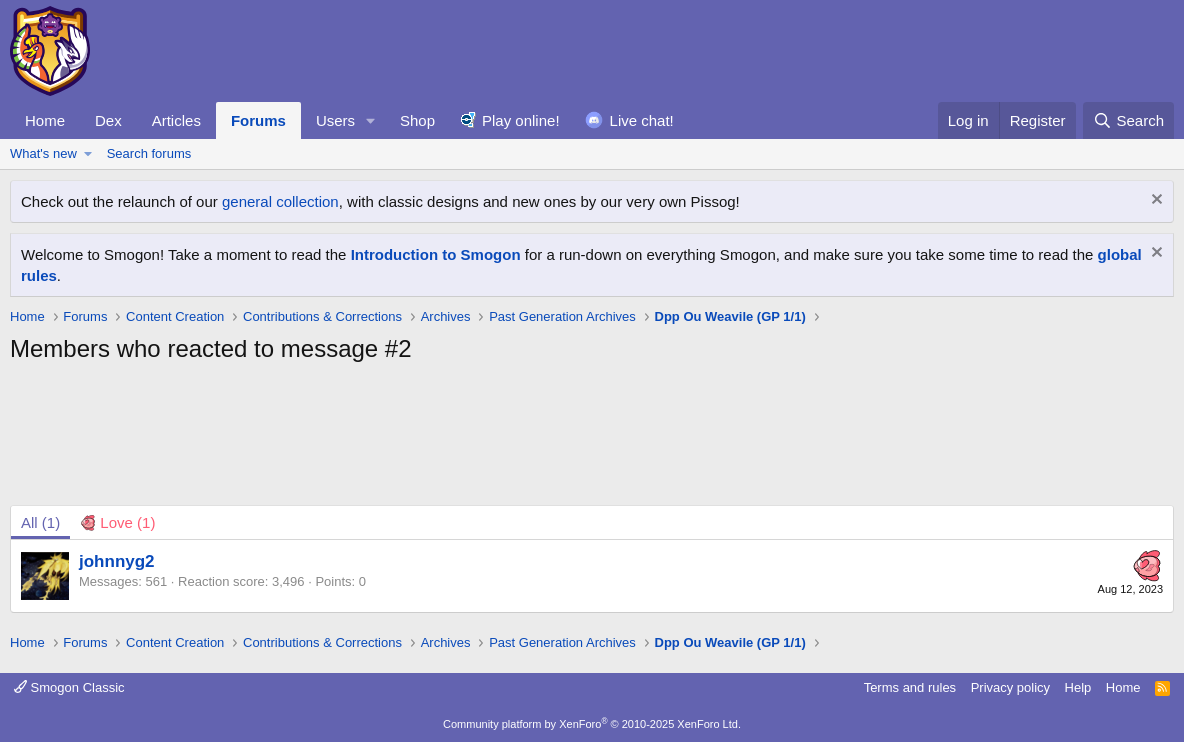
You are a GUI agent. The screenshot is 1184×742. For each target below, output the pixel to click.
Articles (176, 120)
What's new (43, 153)
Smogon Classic (69, 687)
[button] (371, 120)
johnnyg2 (117, 561)
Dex (108, 120)
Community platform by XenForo (592, 724)
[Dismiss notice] (1154, 201)
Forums (258, 120)
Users (335, 120)
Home (45, 120)
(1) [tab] (40, 522)
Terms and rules (910, 687)
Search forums (149, 153)
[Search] (1128, 120)
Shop (417, 120)
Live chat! (642, 120)
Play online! (521, 120)
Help (1078, 687)
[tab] (117, 522)
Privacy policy (1010, 687)
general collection (280, 201)
